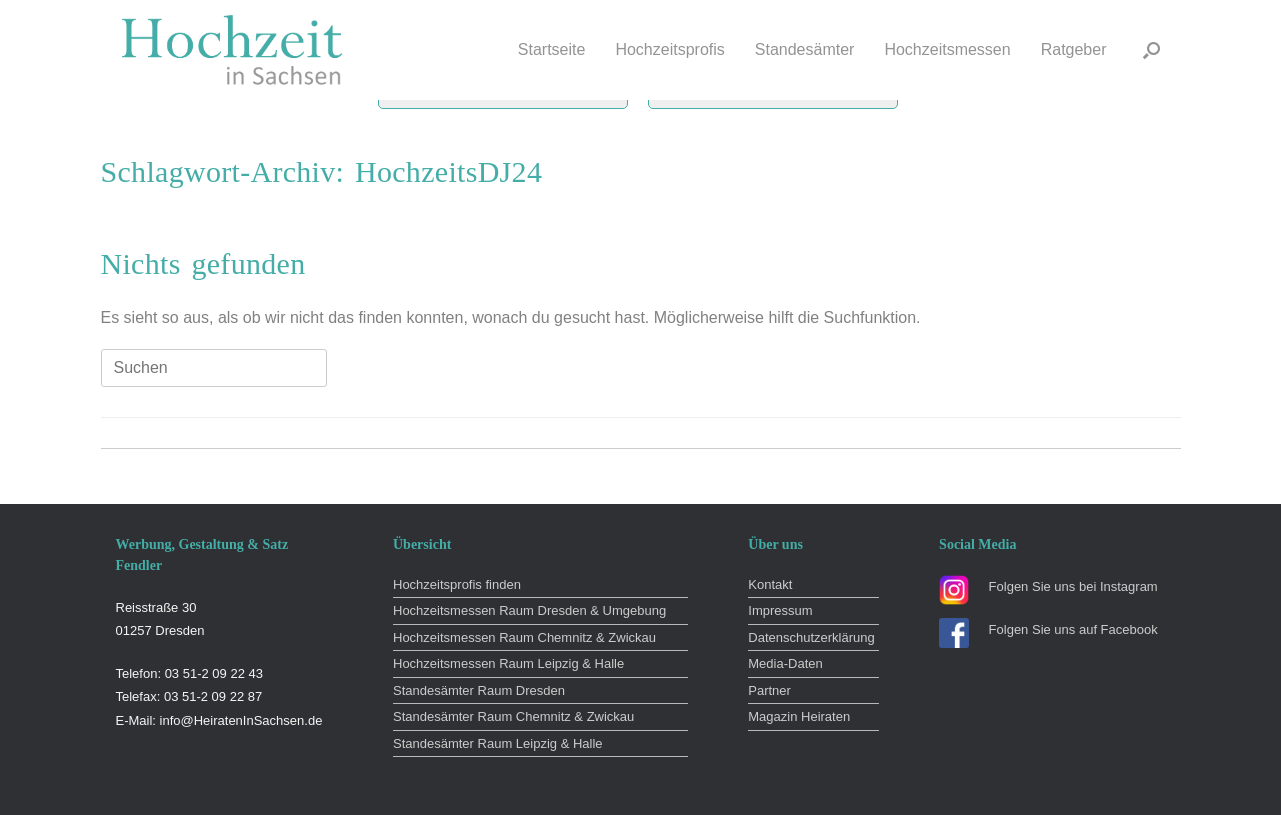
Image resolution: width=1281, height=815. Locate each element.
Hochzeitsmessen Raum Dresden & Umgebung (529, 610)
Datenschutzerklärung (811, 637)
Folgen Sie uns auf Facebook (1073, 629)
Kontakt (770, 584)
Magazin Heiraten (799, 716)
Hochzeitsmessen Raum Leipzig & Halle (508, 663)
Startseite (552, 49)
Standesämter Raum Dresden (479, 690)
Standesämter (805, 49)
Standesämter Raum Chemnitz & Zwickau (513, 716)
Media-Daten (785, 663)
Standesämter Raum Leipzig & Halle (498, 743)
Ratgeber (1074, 49)
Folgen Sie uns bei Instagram (1073, 586)
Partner (769, 690)
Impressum (780, 610)
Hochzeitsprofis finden (457, 584)
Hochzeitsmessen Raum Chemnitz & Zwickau (524, 637)
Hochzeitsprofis (669, 49)
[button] (1151, 50)
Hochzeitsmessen (947, 49)
